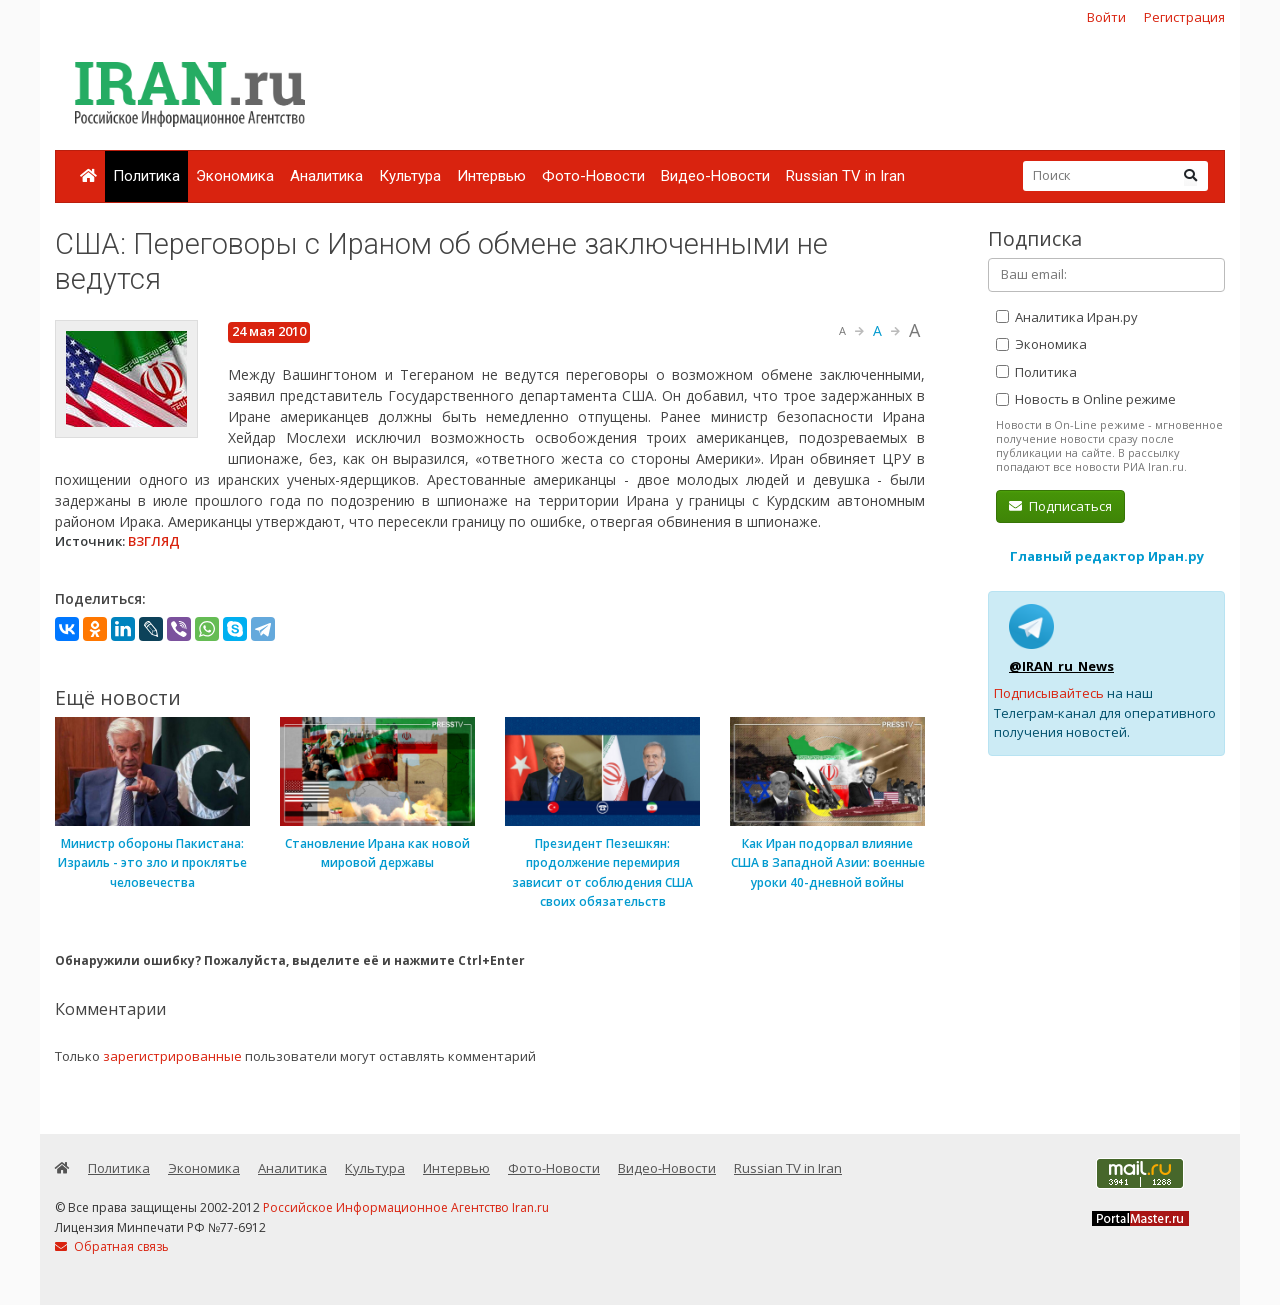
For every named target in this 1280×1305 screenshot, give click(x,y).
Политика (146, 176)
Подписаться (1060, 506)
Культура (410, 176)
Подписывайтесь (1049, 693)
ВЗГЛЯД (154, 541)
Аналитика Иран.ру (1067, 317)
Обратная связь (112, 1246)
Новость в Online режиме (1086, 399)
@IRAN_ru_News (1061, 666)
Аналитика (326, 176)
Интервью (491, 176)
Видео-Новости (715, 176)
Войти (1106, 17)
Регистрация (1184, 17)
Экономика (235, 176)
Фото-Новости (593, 176)
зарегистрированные (172, 1056)
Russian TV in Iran (845, 176)
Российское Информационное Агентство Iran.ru (406, 1207)
